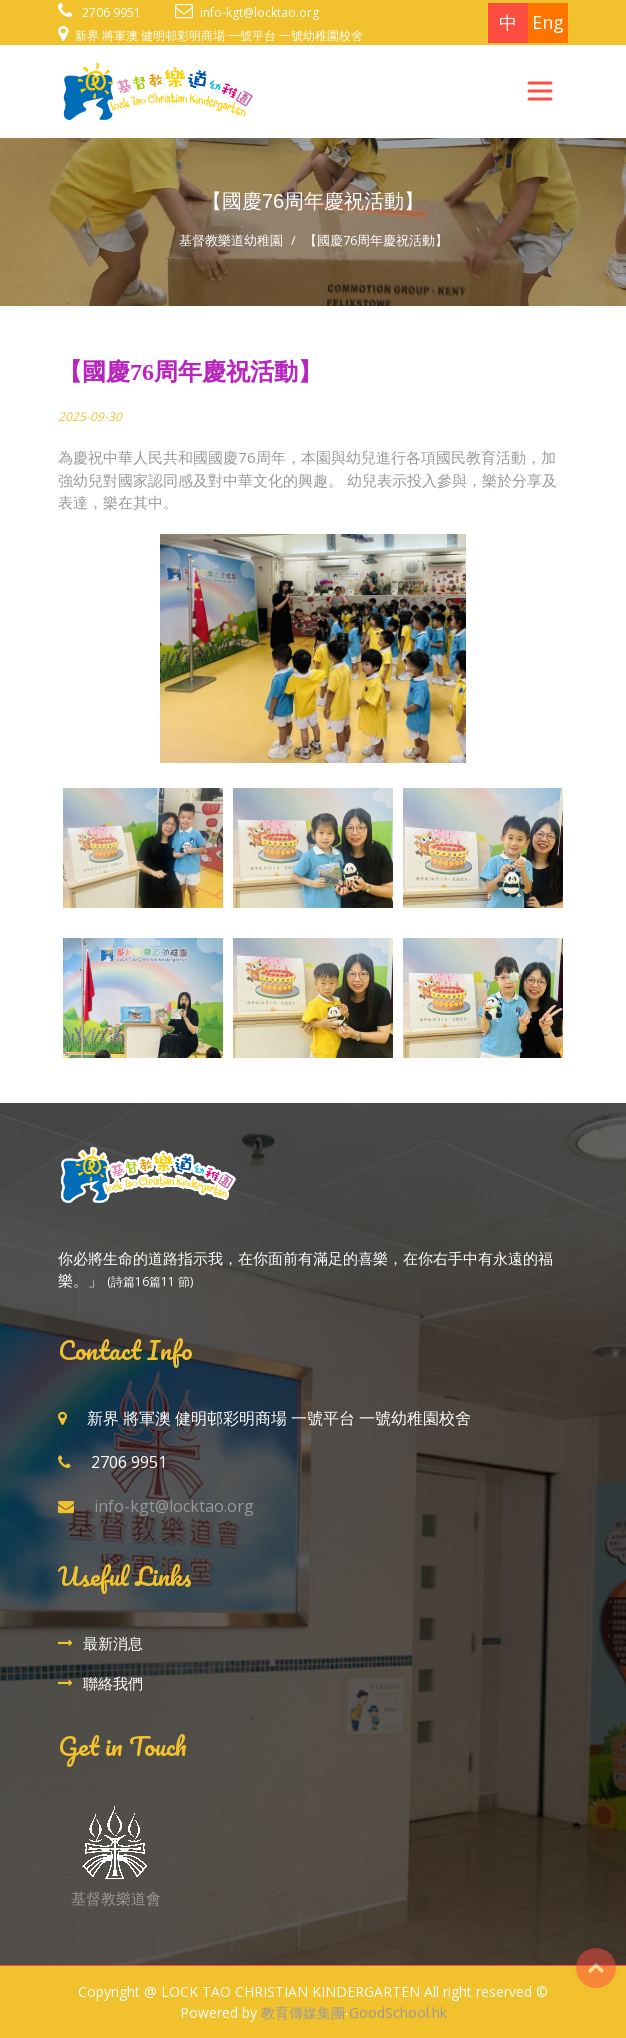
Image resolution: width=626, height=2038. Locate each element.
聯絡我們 (113, 1683)
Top (596, 1968)
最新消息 (113, 1643)
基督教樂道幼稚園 (231, 240)
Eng (548, 22)
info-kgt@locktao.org (259, 12)
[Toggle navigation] (540, 91)
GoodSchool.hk (398, 2012)
